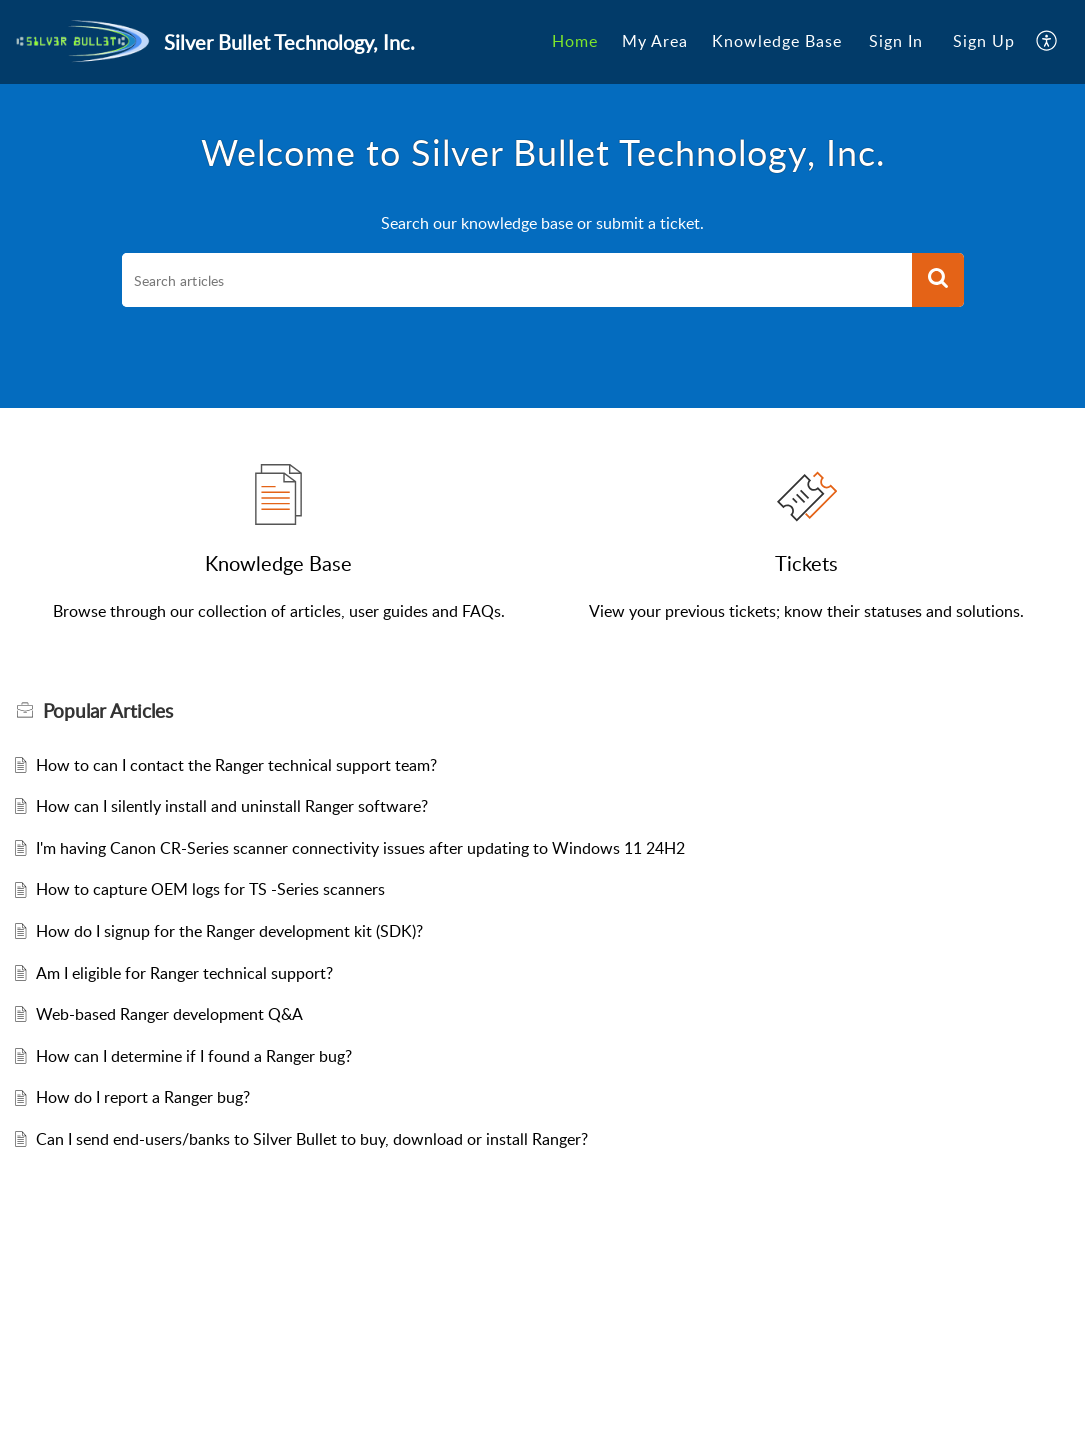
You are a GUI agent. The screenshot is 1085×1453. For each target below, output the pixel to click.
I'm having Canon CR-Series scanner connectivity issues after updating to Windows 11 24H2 (360, 848)
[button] (1047, 42)
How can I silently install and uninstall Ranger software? (232, 806)
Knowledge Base (777, 41)
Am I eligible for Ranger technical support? (184, 973)
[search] (517, 280)
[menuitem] (575, 42)
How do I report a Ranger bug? (143, 1097)
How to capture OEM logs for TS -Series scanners (210, 889)
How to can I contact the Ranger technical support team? (236, 765)
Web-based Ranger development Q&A (169, 1014)
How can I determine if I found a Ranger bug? (194, 1056)
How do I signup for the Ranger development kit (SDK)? (229, 931)
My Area (655, 41)
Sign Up (984, 41)
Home (575, 41)
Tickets (806, 563)
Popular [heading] (108, 711)
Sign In (896, 41)
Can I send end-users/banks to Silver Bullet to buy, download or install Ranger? (312, 1139)
